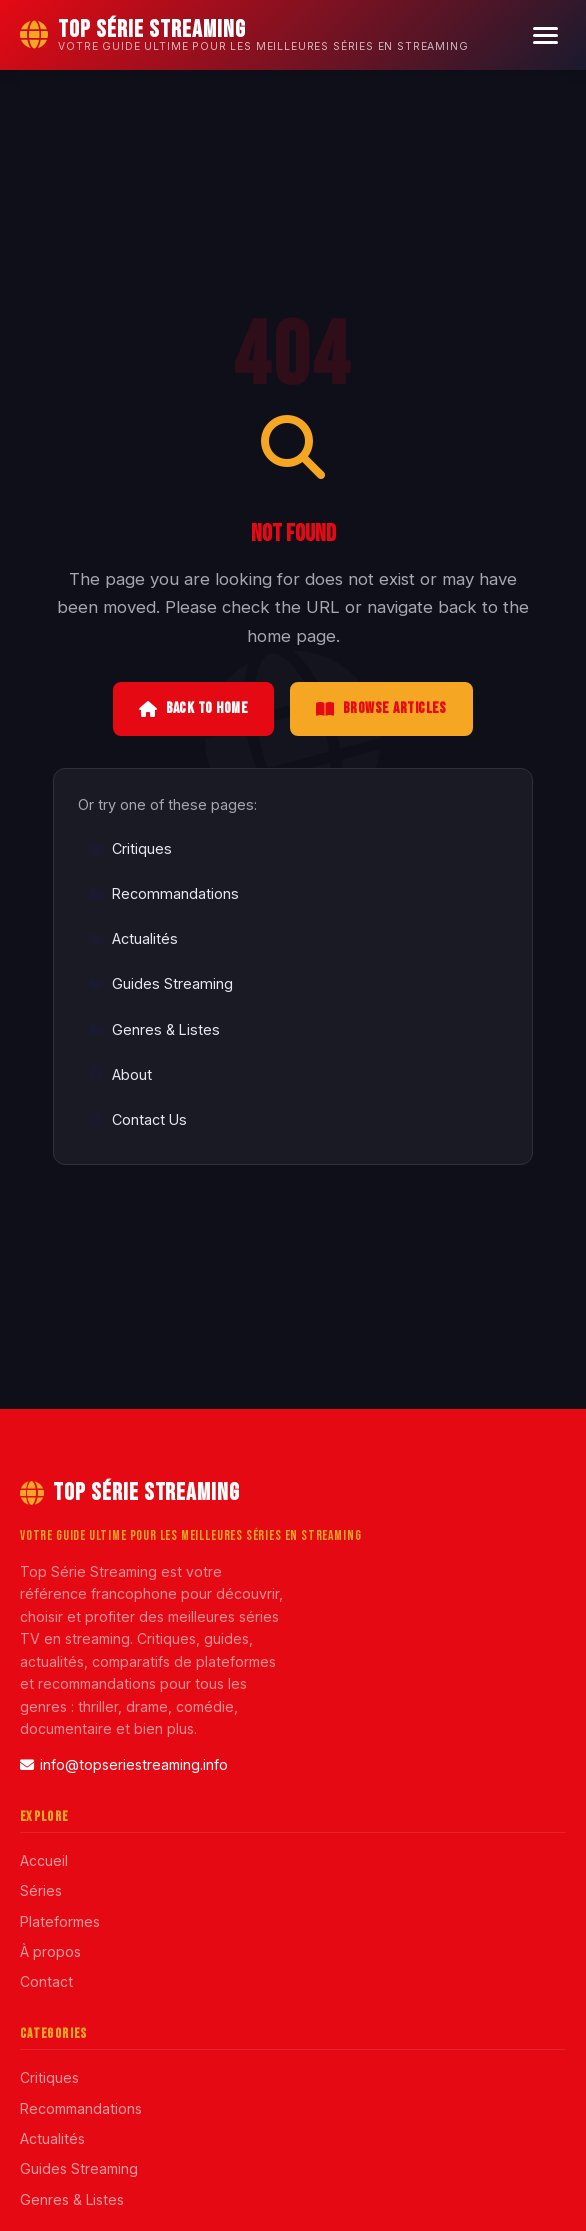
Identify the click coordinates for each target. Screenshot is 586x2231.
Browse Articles (381, 708)
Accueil (44, 1860)
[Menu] (545, 35)
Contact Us (137, 1119)
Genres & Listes (154, 1029)
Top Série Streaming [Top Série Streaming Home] (130, 1492)
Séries (41, 1890)
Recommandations (163, 893)
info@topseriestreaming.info (124, 1764)
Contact (46, 1981)
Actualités (133, 938)
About (120, 1074)
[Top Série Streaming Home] (244, 35)
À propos (50, 1951)
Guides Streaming (160, 983)
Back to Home (193, 708)
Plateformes (60, 1921)
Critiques (130, 848)
